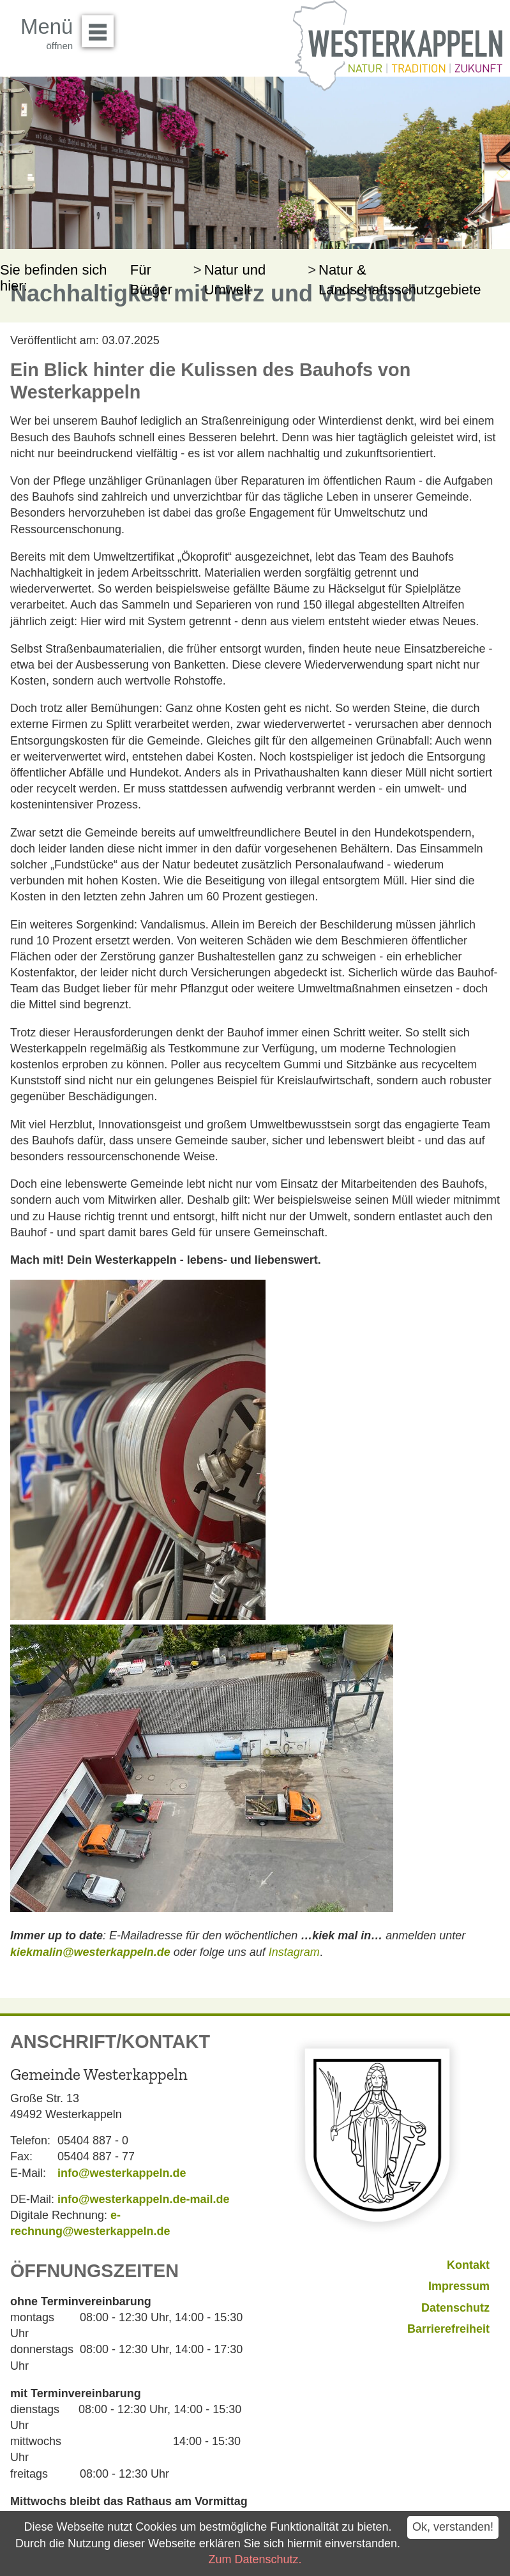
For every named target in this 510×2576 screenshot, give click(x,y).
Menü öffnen (101, 26)
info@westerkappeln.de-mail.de (143, 2199)
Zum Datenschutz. (254, 2559)
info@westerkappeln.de (121, 2173)
